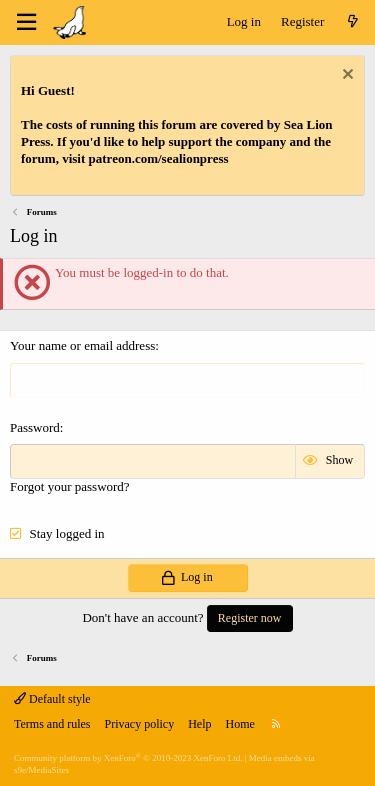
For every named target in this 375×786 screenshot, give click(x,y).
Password (35, 427)
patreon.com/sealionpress (159, 158)
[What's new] (352, 22)
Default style (52, 699)
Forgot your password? (70, 486)
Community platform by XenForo (128, 758)
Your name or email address (82, 345)
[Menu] (26, 22)
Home (239, 724)
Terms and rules (52, 724)
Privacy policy (139, 724)
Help (199, 724)
